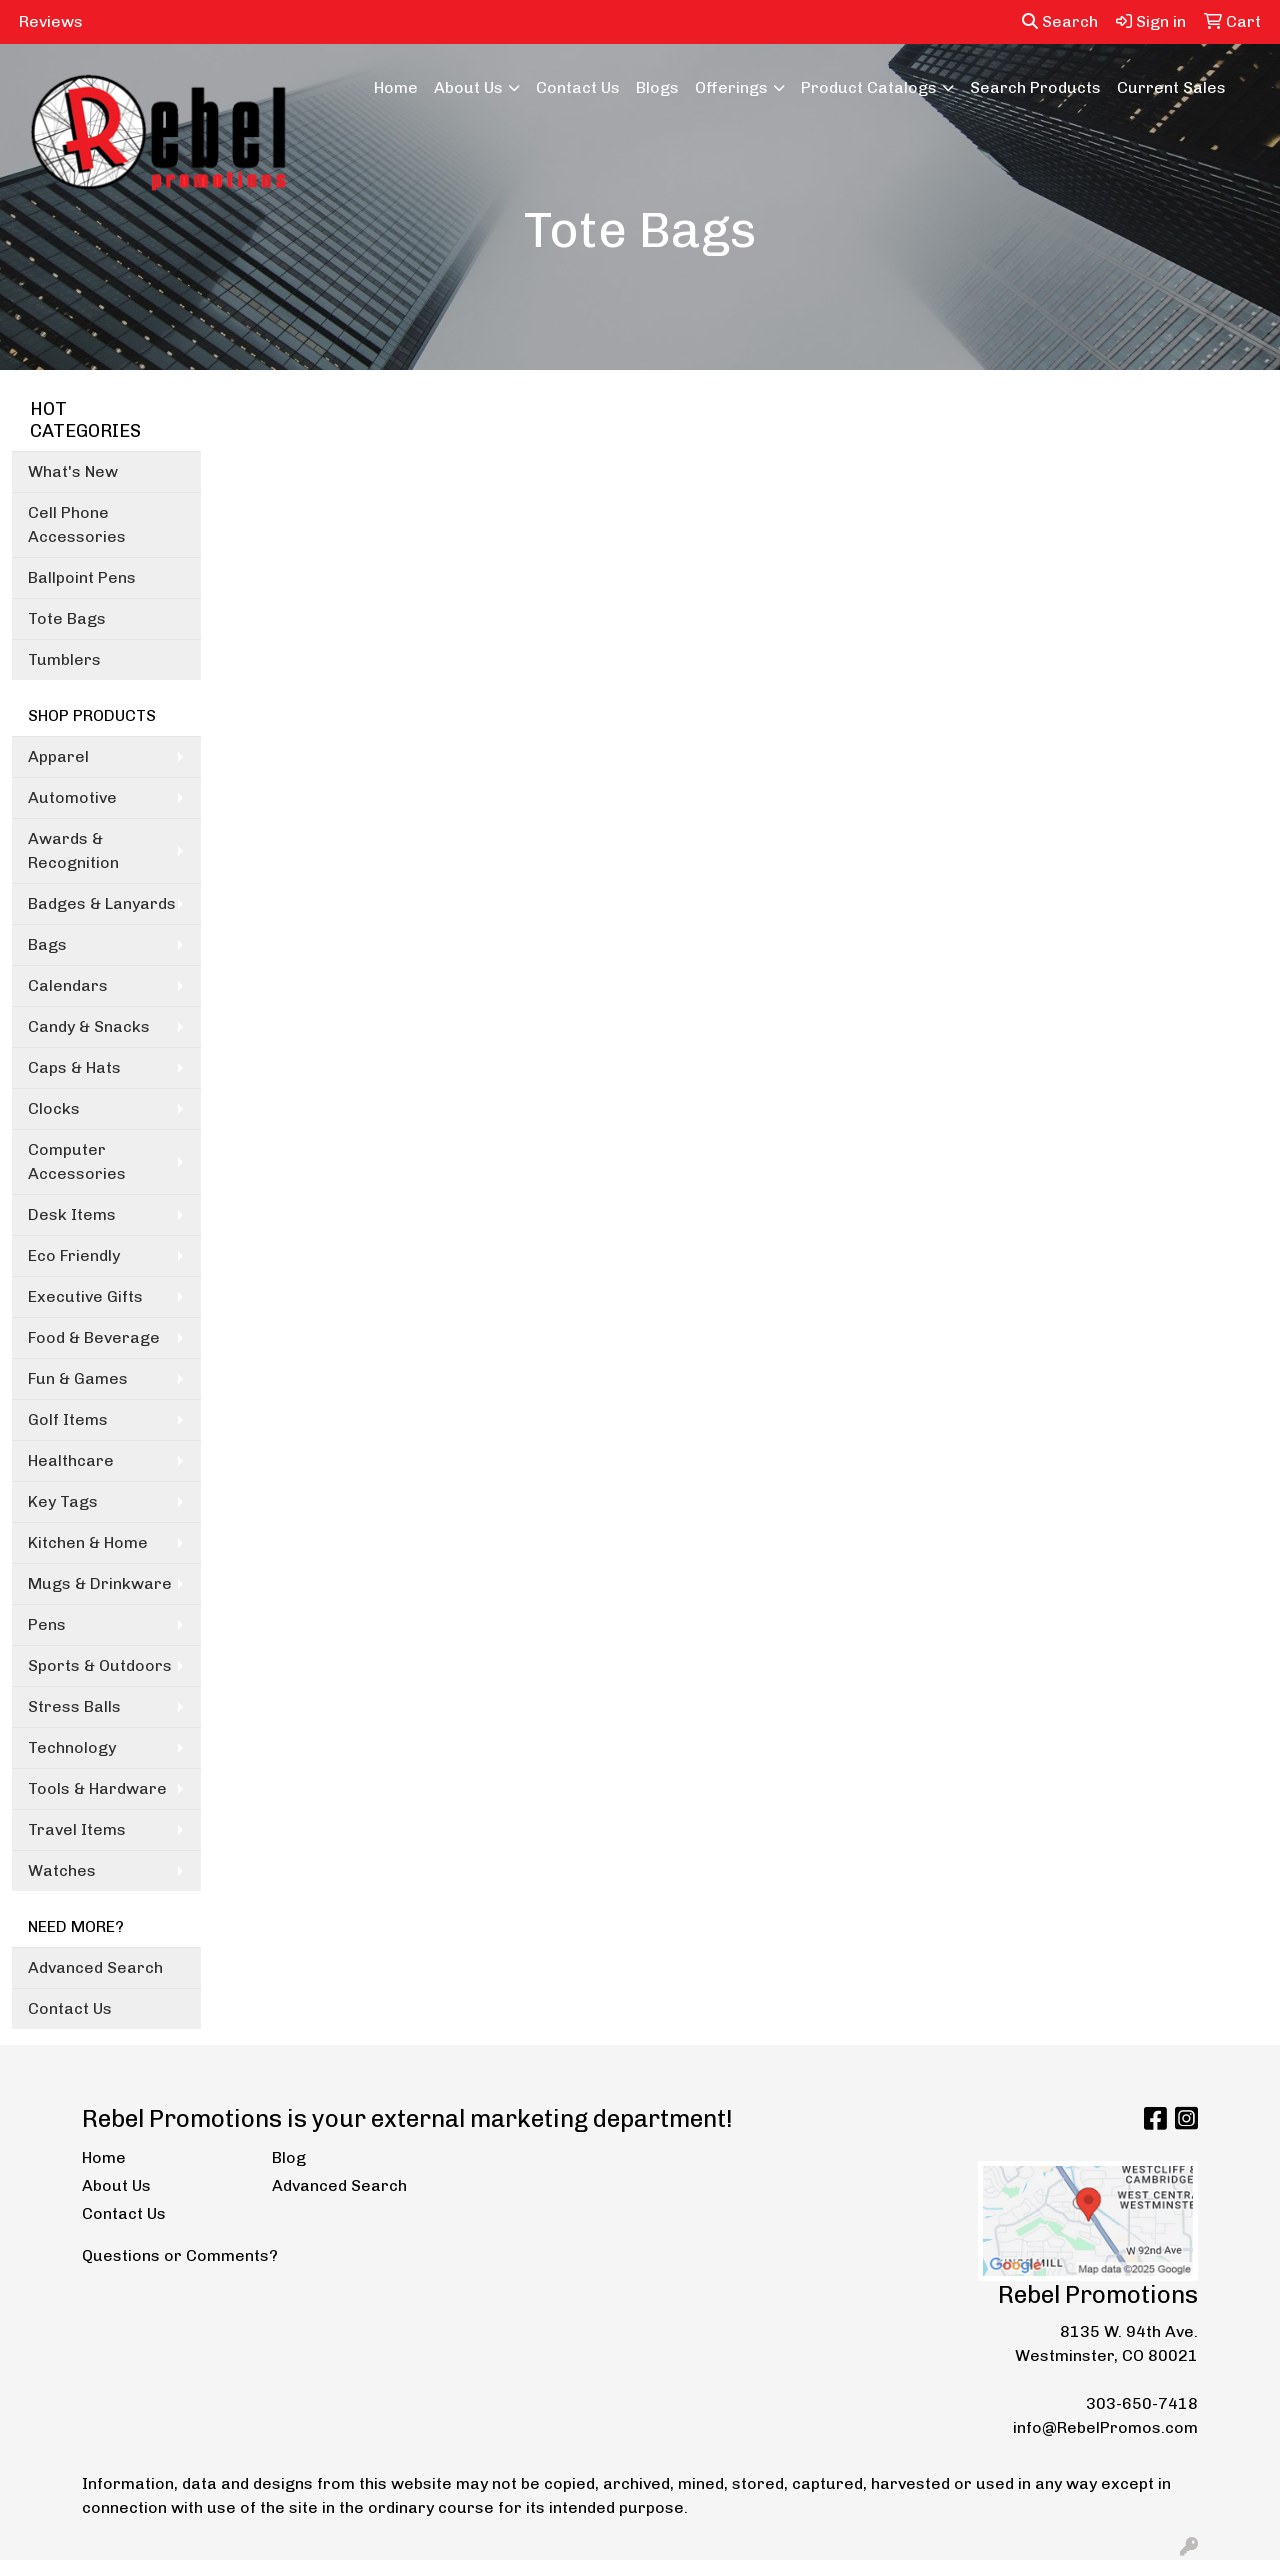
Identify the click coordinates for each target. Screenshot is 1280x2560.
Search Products (1035, 87)
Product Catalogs (869, 87)
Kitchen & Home (88, 1542)
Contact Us (578, 87)
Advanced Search (95, 1967)
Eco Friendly (74, 1255)
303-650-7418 (1142, 2403)
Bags (47, 944)
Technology (72, 1747)
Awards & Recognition (73, 850)
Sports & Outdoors (100, 1665)
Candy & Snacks (89, 1026)
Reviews (51, 21)
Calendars (68, 985)
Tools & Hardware (97, 1788)
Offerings (731, 87)
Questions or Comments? (180, 2255)
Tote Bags (67, 618)
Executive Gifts (85, 1296)
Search (1060, 21)
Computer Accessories (77, 1161)
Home (396, 87)
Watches (62, 1870)
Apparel (58, 756)
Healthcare (71, 1460)
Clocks (54, 1108)
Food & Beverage (94, 1337)
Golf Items (68, 1419)
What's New (73, 471)
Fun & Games (78, 1378)
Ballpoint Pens (82, 577)
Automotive (72, 797)
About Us (468, 87)
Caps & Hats (74, 1067)
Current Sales (1171, 87)
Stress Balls (74, 1706)
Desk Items (72, 1214)
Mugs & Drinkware (100, 1583)
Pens (47, 1624)
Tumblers (64, 659)
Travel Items (77, 1829)
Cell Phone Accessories (77, 524)
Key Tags (63, 1501)
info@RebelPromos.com (1105, 2427)
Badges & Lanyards (102, 903)
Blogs (657, 87)
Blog (289, 2157)
